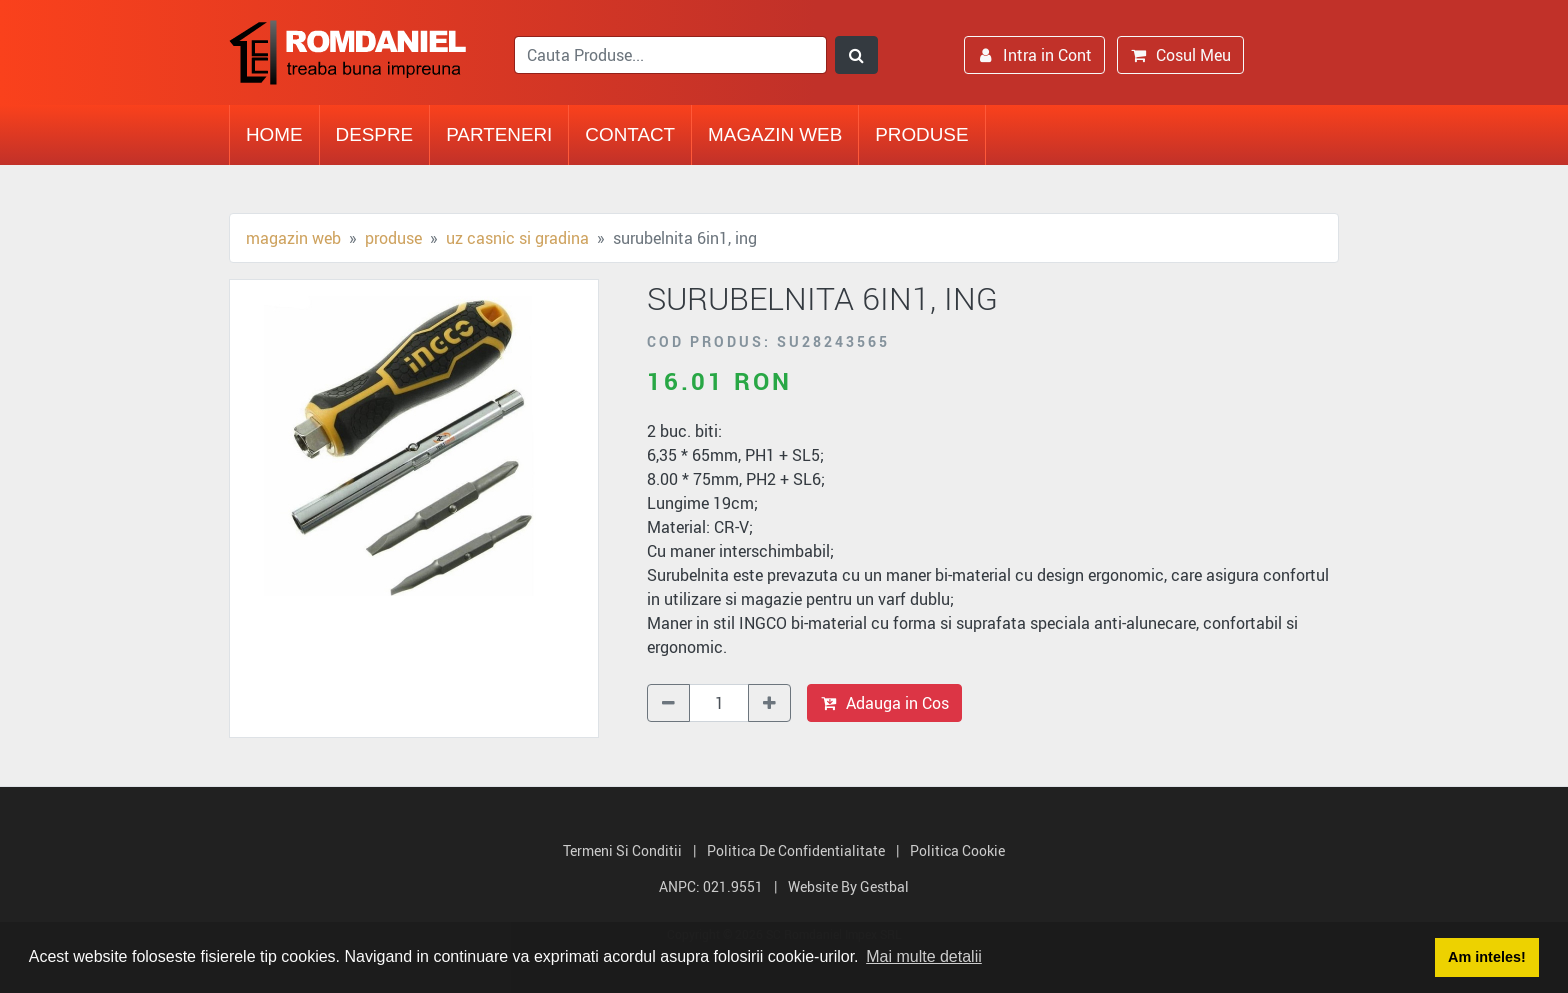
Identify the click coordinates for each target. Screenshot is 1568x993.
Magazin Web (775, 134)
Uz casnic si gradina (517, 238)
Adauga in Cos (884, 703)
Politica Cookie (957, 850)
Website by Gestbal (848, 886)
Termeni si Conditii (622, 850)
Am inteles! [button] (1487, 957)
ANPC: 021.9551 (711, 886)
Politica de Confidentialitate (796, 850)
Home (274, 134)
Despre (375, 134)
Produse (921, 134)
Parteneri (499, 134)
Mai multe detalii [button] (924, 956)
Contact (630, 134)
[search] (670, 55)
